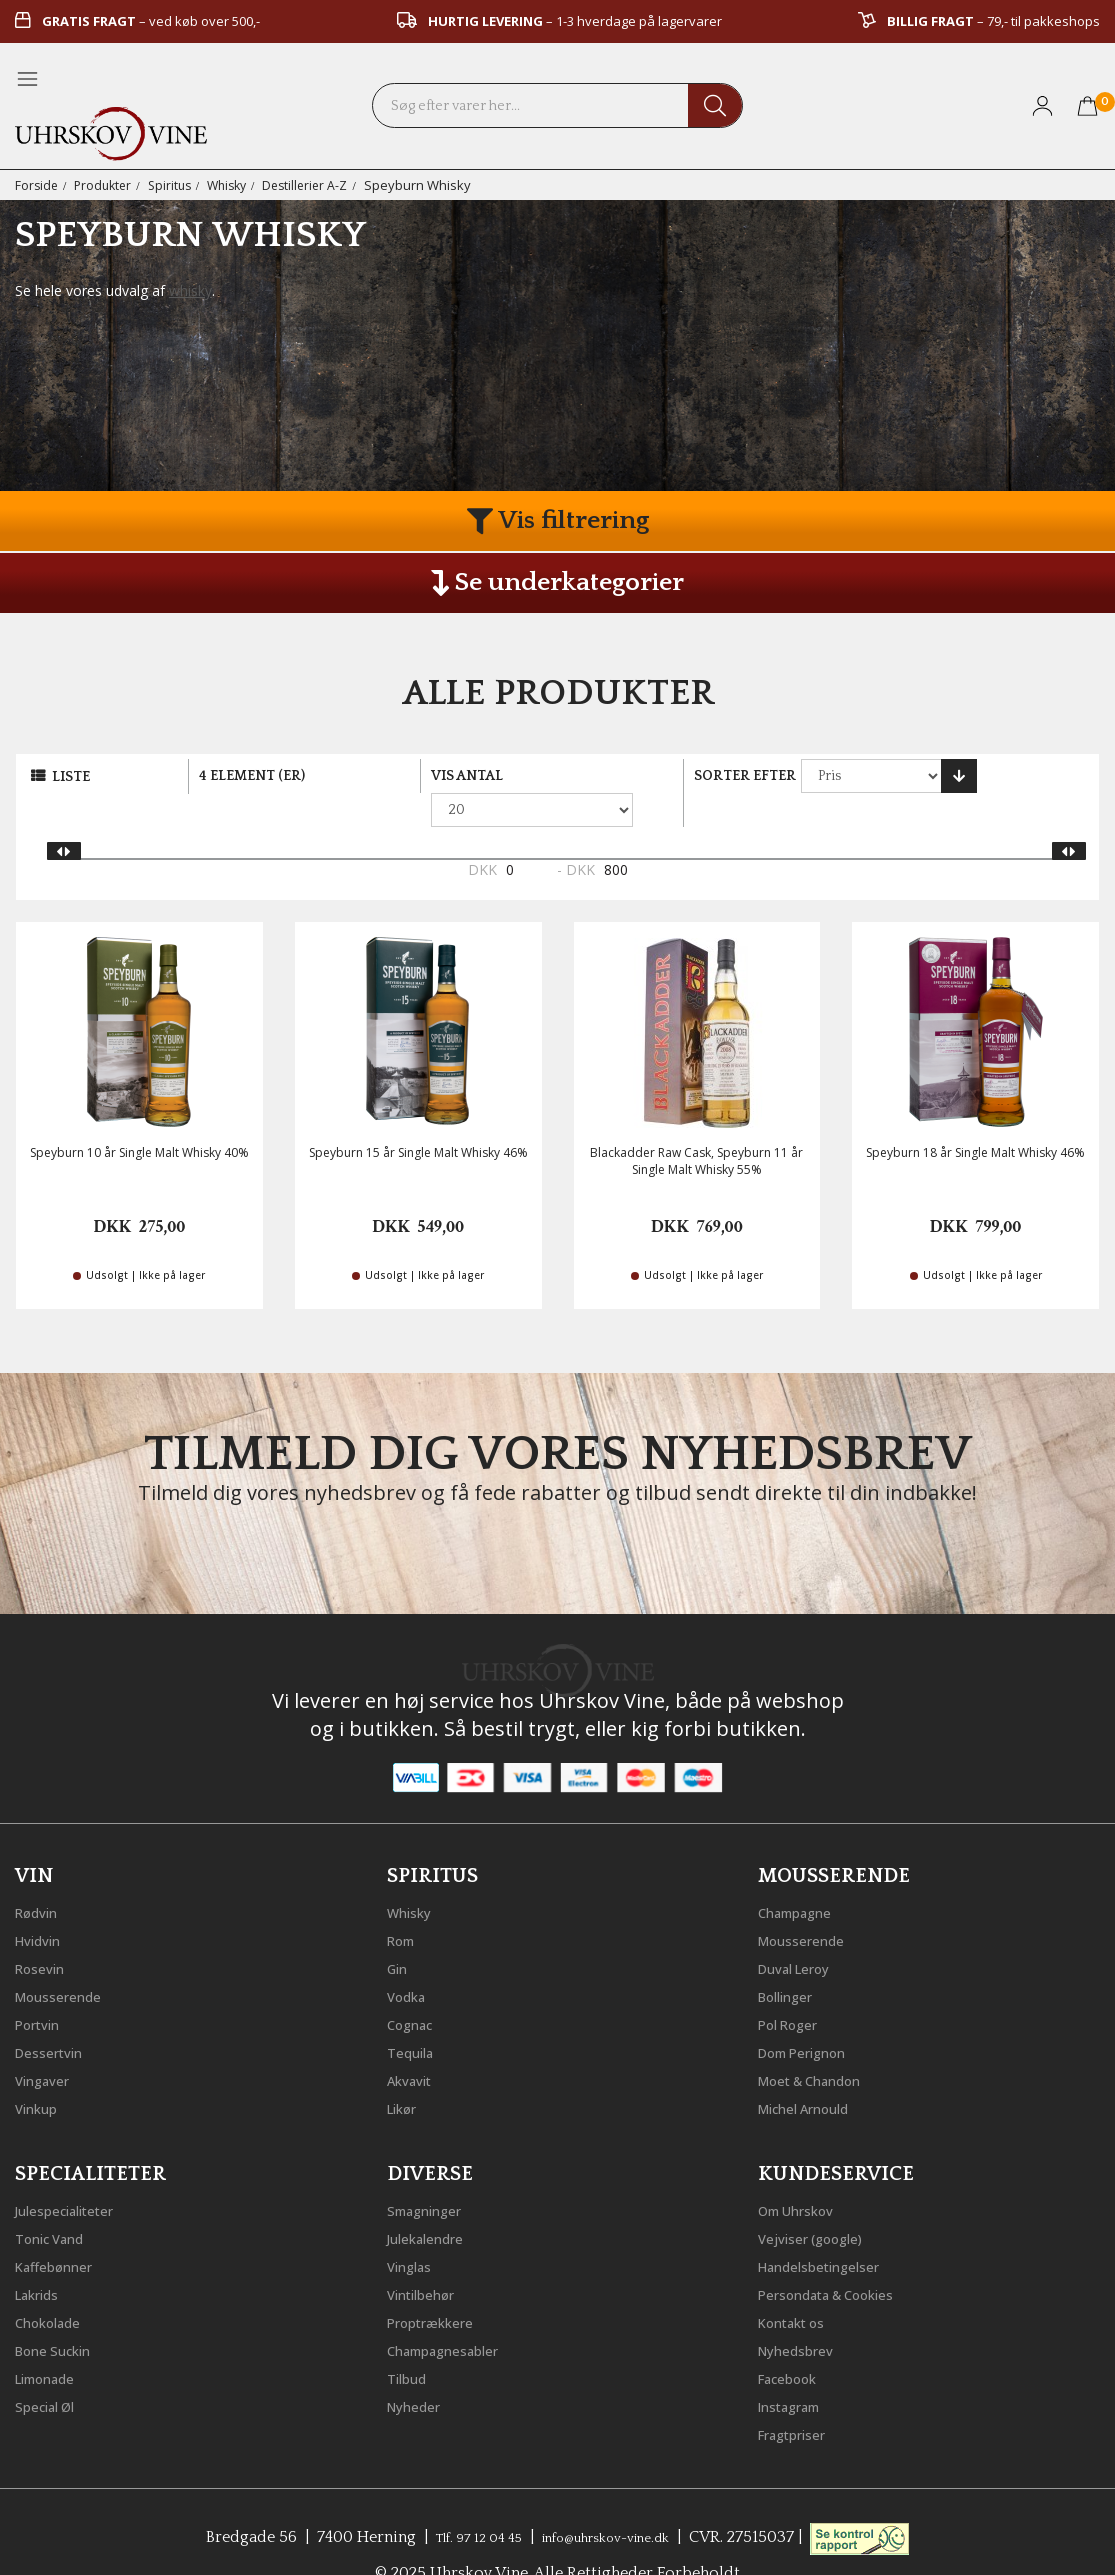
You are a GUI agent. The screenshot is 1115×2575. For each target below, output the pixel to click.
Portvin (42, 1987)
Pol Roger (795, 1987)
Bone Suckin (62, 2313)
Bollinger (792, 1959)
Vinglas (414, 2229)
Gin (400, 1931)
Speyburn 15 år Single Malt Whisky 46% (418, 1119)
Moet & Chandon (823, 2043)
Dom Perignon (813, 2015)
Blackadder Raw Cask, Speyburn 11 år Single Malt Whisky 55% (696, 1128)
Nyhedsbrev (803, 2313)
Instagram (797, 2369)
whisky (190, 290)
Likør (406, 2071)
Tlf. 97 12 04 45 (462, 2500)
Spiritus (177, 185)
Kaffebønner (61, 2229)
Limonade (53, 2341)
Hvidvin (43, 1903)
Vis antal (467, 776)
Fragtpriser (799, 2397)
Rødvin (41, 1875)
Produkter (106, 185)
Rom (405, 1903)
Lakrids (42, 2257)
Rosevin (45, 1931)
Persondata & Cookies (842, 2257)
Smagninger (433, 2173)
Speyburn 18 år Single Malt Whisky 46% (975, 1119)
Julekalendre (433, 2201)
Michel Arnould (815, 2071)
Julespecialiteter (75, 2173)
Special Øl (51, 2369)
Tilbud (411, 2341)
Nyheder (419, 2369)
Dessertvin (55, 2015)
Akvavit (414, 2043)
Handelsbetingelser (832, 2229)
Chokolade (55, 2285)
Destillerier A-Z (320, 185)
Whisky (238, 185)
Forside (37, 185)
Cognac (415, 1987)
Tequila (415, 2015)
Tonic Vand (58, 2201)
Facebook (794, 2341)
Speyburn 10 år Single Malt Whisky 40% (139, 1119)
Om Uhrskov (805, 2173)
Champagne (803, 1875)
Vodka (411, 1959)
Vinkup (41, 2071)
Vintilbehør (428, 2257)
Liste (71, 777)
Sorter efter (745, 776)
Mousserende (67, 1959)
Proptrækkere (439, 2285)
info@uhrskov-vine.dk (616, 2500)
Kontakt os (800, 2285)
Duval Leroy (802, 1931)
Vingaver (48, 2043)
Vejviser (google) (821, 2201)
